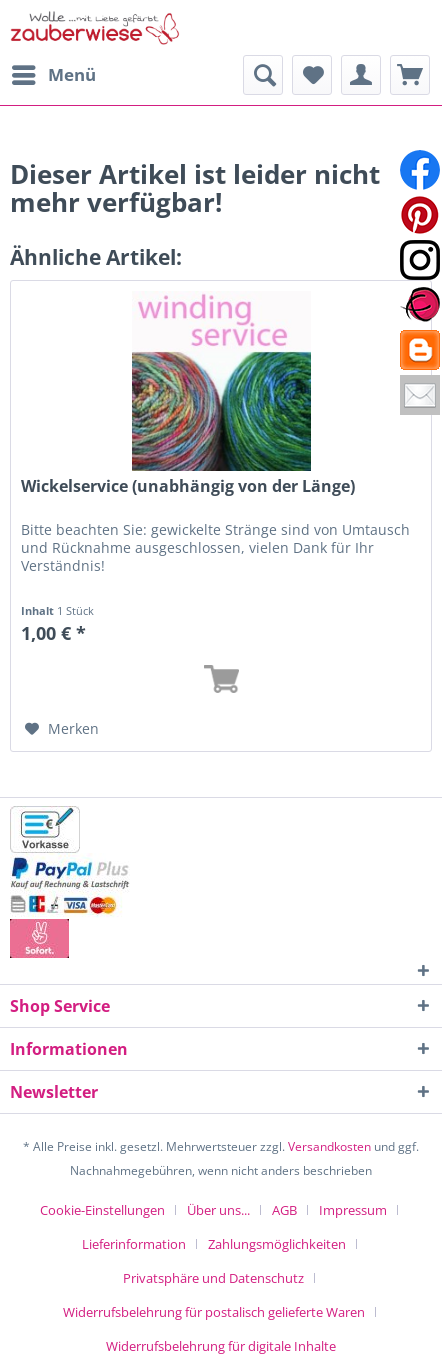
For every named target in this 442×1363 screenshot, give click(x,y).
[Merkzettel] (312, 75)
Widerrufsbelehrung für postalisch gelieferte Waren (214, 1312)
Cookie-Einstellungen (102, 1210)
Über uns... (218, 1210)
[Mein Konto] (361, 75)
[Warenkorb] (410, 75)
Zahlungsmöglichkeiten (277, 1244)
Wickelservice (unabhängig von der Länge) (188, 486)
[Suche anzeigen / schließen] (263, 75)
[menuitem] (53, 75)
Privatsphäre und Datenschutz (213, 1278)
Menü (54, 72)
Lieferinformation (134, 1244)
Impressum (353, 1210)
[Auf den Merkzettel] (62, 729)
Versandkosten (329, 1146)
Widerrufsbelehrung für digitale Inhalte (221, 1346)
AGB (284, 1210)
